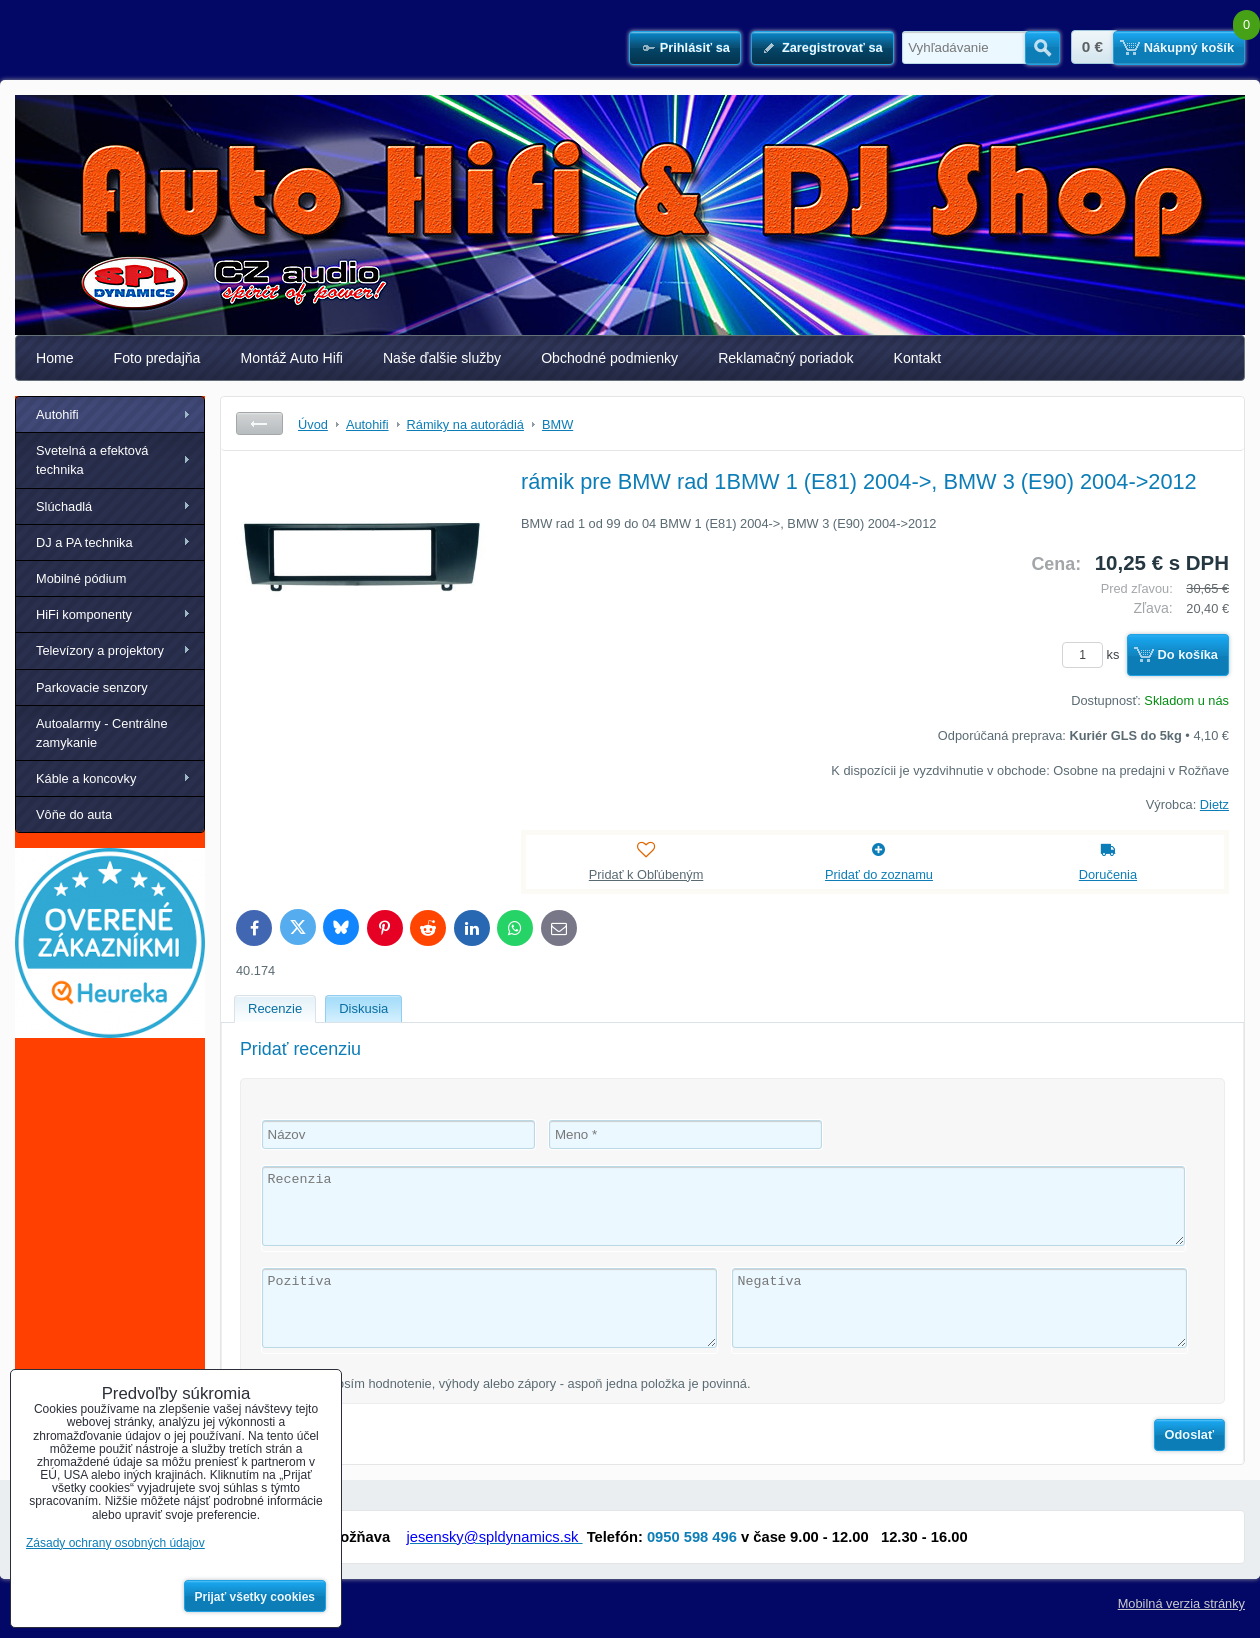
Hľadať (1042, 48)
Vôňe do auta (74, 814)
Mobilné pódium (81, 578)
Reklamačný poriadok (785, 358)
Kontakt (918, 358)
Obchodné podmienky (609, 358)
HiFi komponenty (84, 614)
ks (1094, 654)
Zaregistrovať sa (832, 47)
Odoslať (1190, 1434)
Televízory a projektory (100, 650)
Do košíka (1188, 654)
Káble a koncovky (86, 778)
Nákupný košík (1189, 47)
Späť (259, 423)
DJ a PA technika (84, 542)
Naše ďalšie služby (442, 358)
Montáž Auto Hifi (291, 358)
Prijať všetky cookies (255, 1597)
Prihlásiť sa (695, 47)
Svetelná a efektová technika (92, 460)
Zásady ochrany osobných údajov (115, 1543)
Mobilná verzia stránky (1181, 1603)
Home (55, 358)
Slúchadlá (64, 506)
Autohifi (57, 414)
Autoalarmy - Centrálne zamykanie (102, 733)
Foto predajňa (157, 358)
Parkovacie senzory (92, 687)
